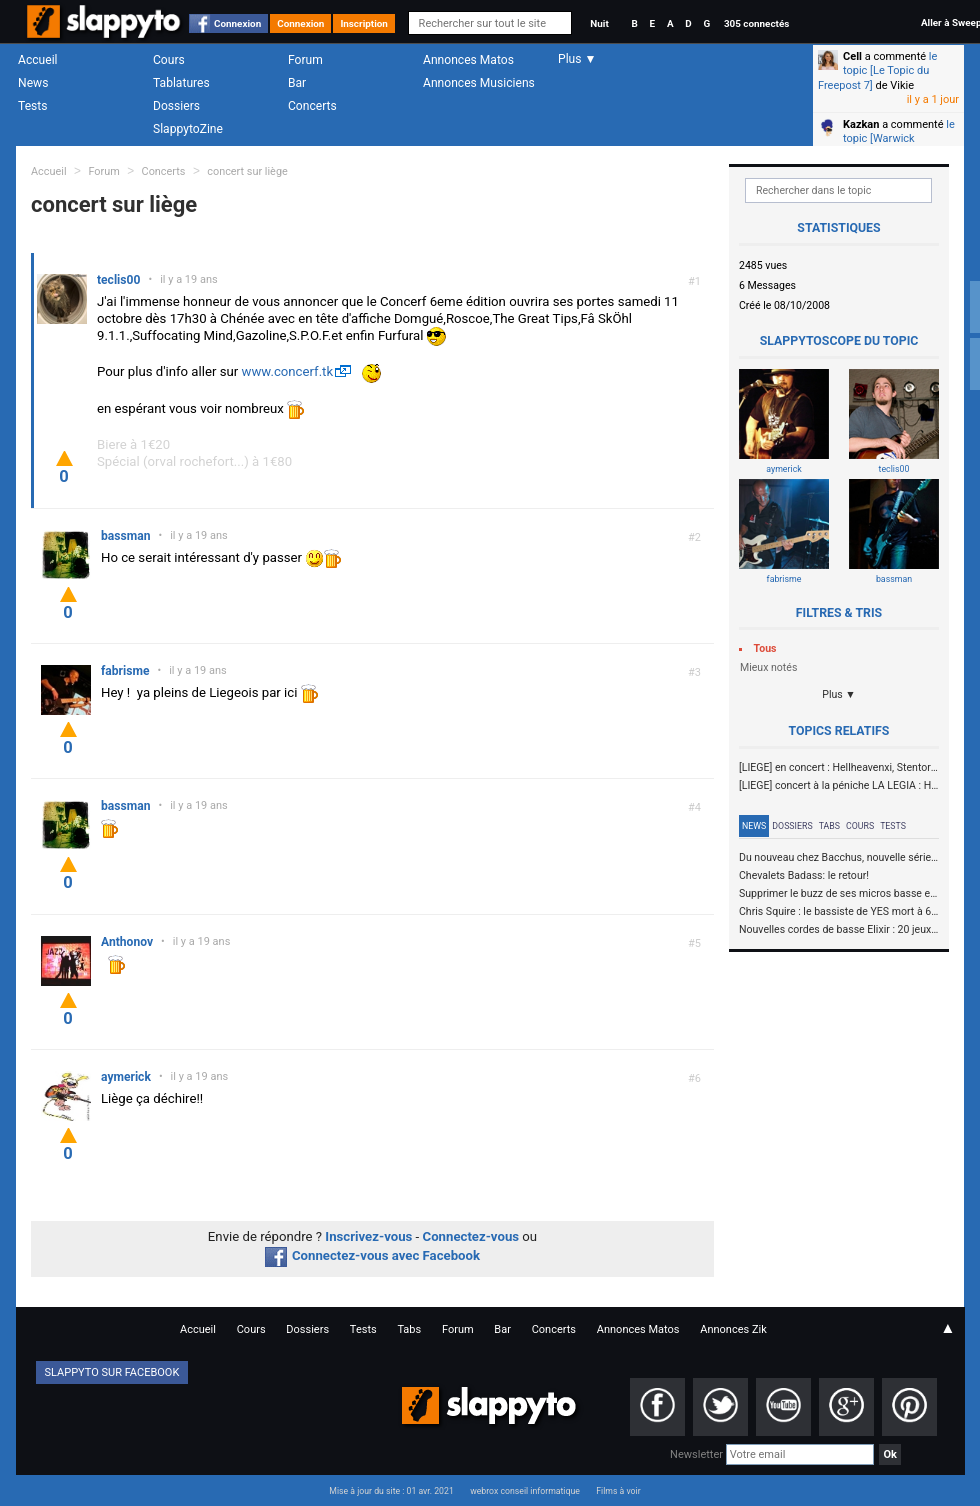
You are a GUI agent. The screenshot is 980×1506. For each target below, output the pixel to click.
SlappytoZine (188, 129)
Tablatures (181, 83)
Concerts (312, 106)
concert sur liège (247, 171)
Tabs (829, 826)
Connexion (237, 23)
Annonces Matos (468, 60)
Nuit (599, 23)
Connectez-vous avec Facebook (372, 1255)
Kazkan (861, 124)
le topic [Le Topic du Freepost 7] (877, 71)
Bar (297, 83)
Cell (852, 56)
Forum (305, 60)
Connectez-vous (471, 1236)
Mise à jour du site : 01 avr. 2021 (391, 1491)
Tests (32, 106)
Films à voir (618, 1491)
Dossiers (176, 106)
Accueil (38, 60)
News (33, 83)
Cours (169, 60)
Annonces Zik (733, 1329)
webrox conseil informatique (525, 1491)
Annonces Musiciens (479, 83)
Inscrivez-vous (368, 1236)
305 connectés (756, 23)
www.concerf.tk (287, 371)
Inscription (364, 23)
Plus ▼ (839, 694)
